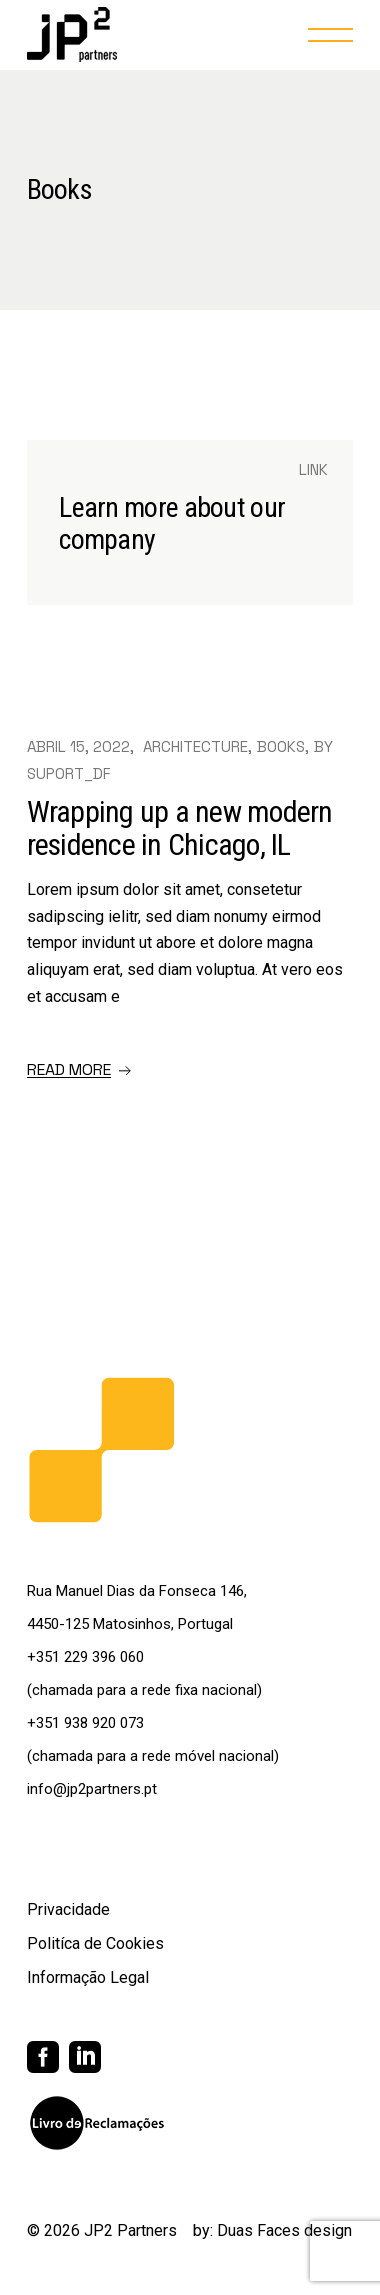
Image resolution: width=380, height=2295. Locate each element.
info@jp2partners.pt (92, 1789)
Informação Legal (88, 1977)
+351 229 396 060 (85, 1657)
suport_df (69, 773)
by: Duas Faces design (272, 2230)
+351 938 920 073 (85, 1723)
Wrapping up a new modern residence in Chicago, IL (180, 828)
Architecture (195, 746)
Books (281, 746)
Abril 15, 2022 (78, 746)
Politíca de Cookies (95, 1943)
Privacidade (68, 1909)
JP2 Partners (130, 2230)
